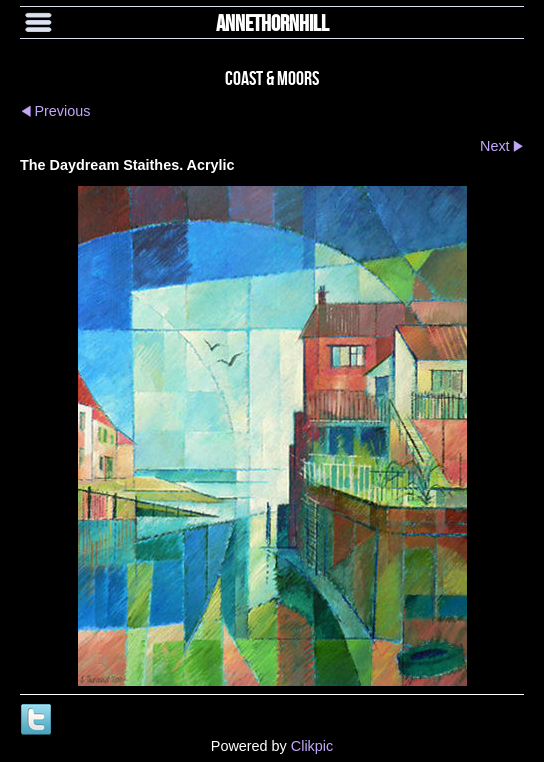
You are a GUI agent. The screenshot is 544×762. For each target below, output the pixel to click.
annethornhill (272, 22)
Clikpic (312, 746)
